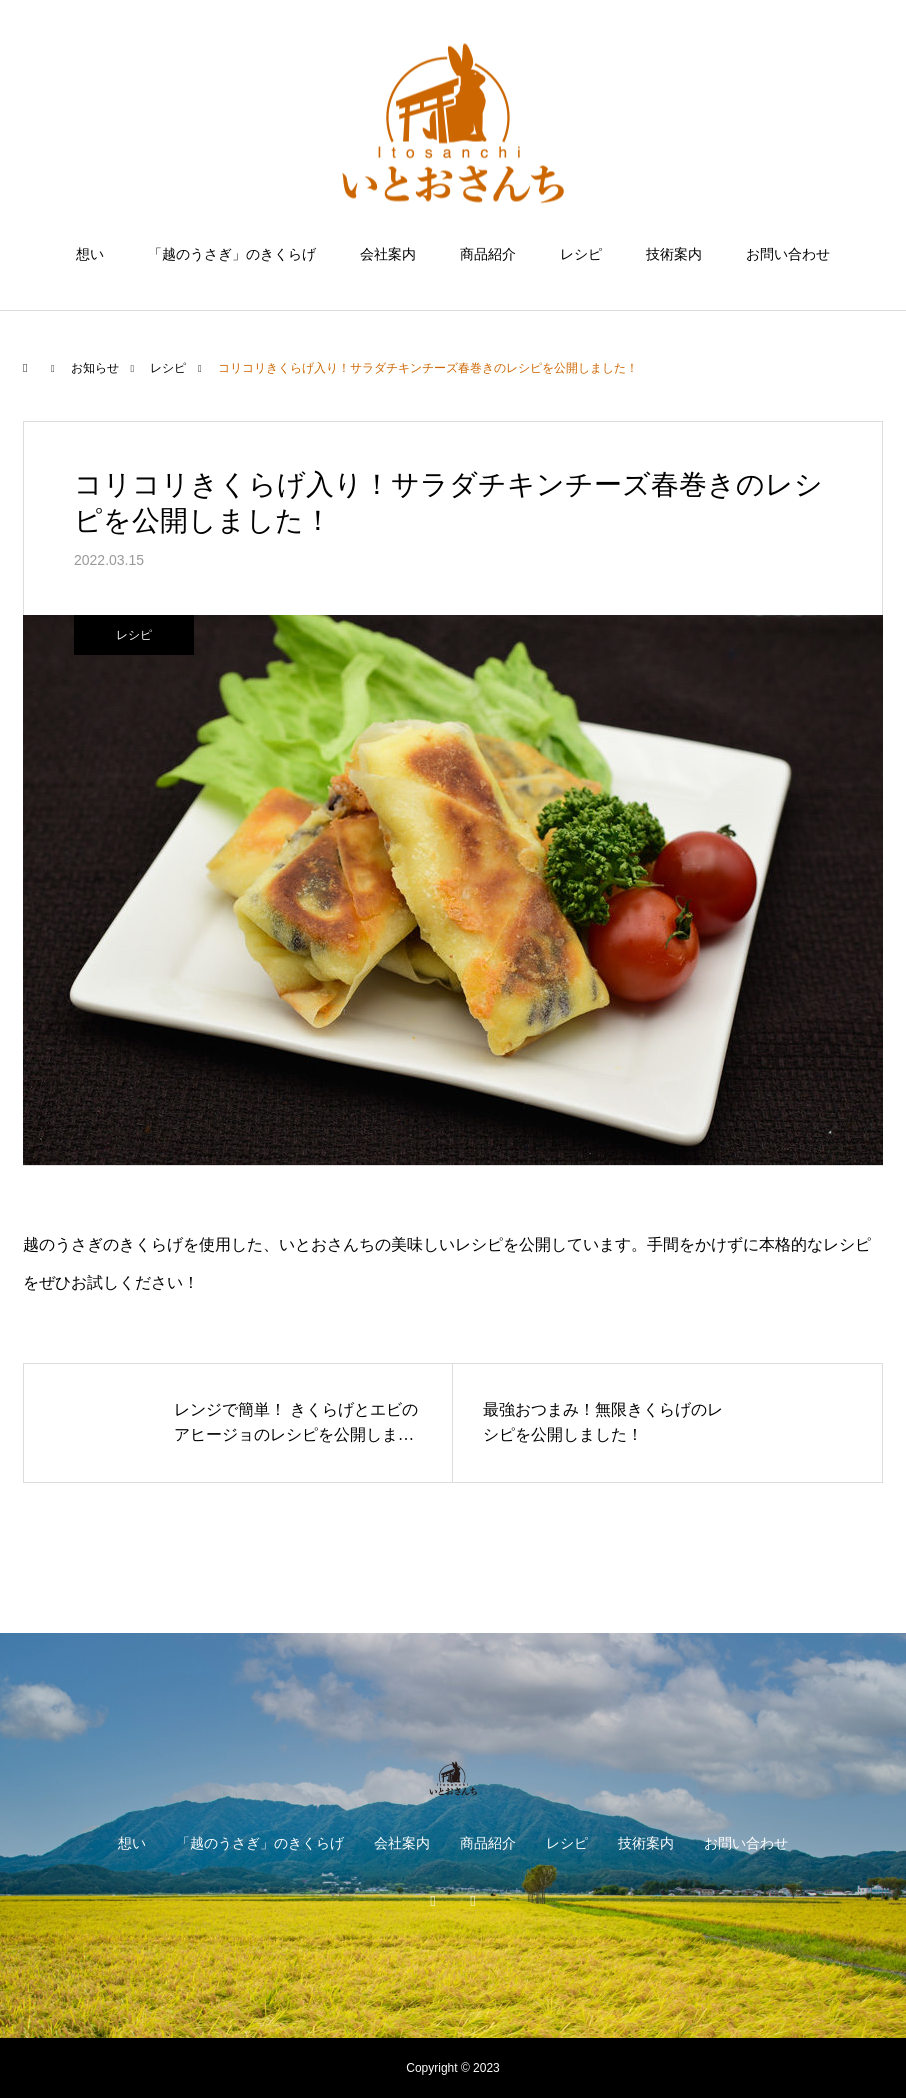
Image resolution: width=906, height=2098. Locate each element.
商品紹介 (488, 254)
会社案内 (388, 254)
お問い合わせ (788, 254)
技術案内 (674, 254)
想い (90, 254)
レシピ (581, 254)
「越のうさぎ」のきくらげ (232, 254)
